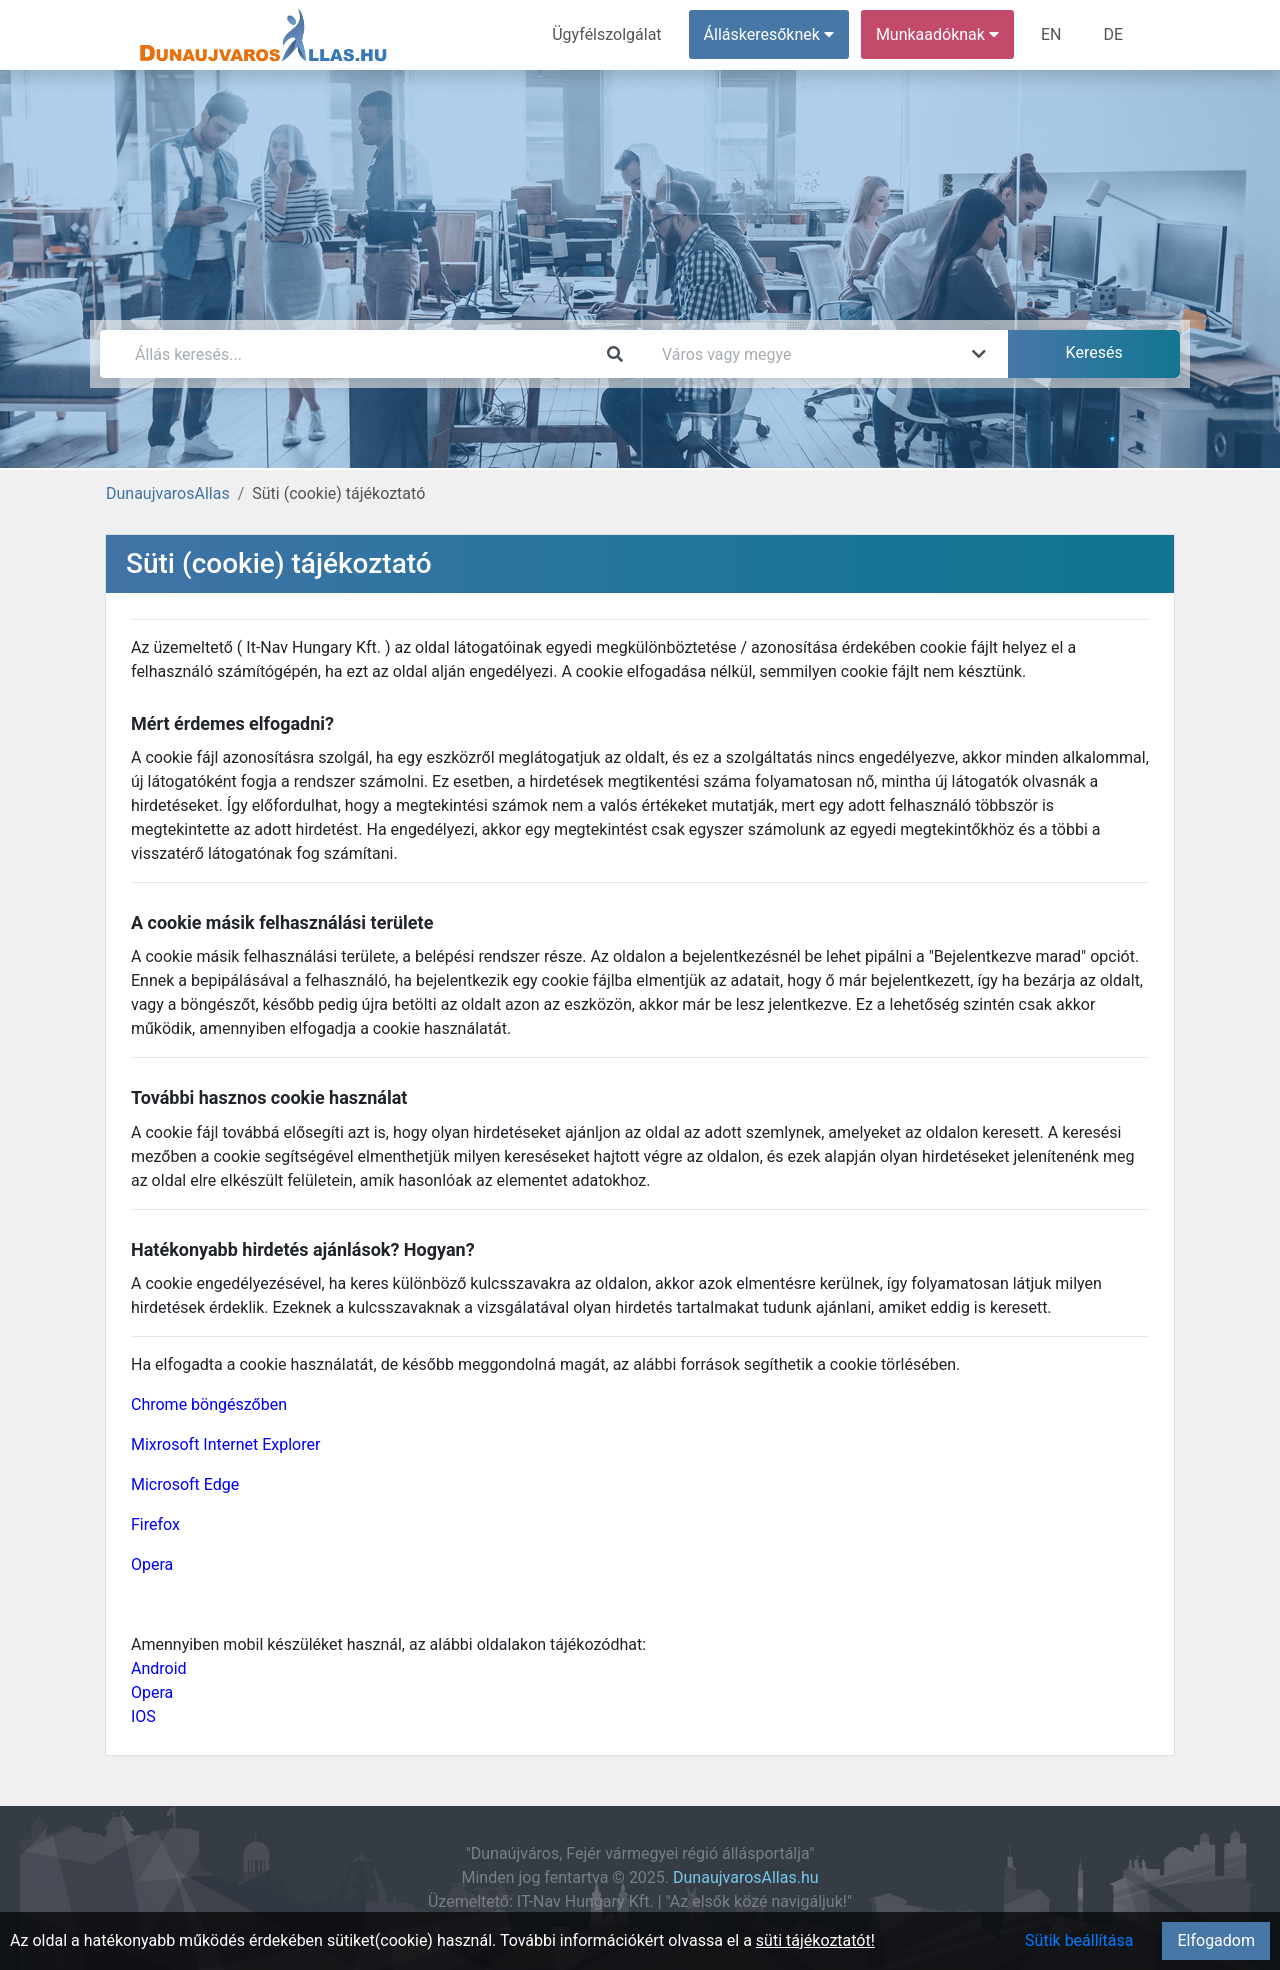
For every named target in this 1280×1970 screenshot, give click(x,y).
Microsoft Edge (185, 1484)
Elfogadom (1216, 1940)
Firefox (155, 1524)
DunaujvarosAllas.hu (746, 1877)
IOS (143, 1716)
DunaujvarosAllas (168, 493)
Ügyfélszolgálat (606, 34)
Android (159, 1668)
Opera (152, 1564)
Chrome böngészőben (209, 1404)
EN (1051, 34)
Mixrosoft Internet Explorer (225, 1444)
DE (1113, 34)
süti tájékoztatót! (815, 1940)
